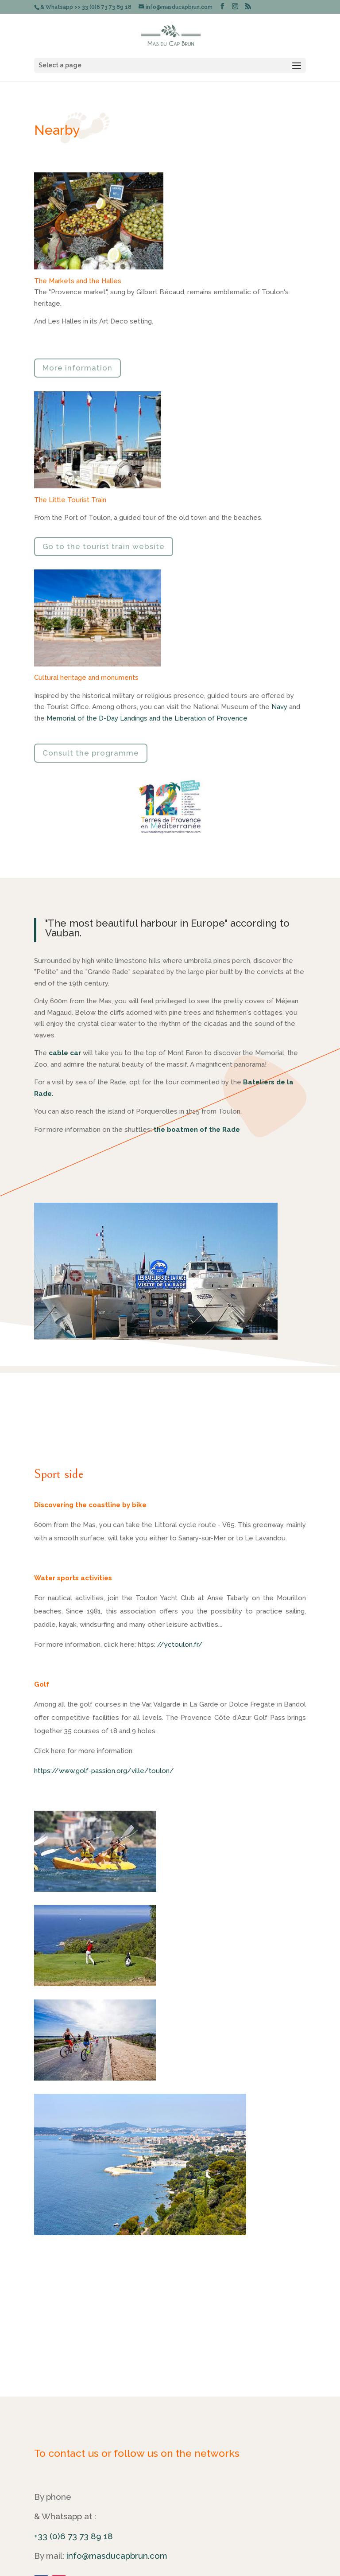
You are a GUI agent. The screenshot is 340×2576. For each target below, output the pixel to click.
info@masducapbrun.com (116, 2555)
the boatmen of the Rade (197, 1130)
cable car (65, 1053)
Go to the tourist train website (103, 546)
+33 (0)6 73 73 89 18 (73, 2536)
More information (77, 367)
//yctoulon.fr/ (180, 1644)
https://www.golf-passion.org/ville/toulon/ (104, 1771)
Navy (279, 707)
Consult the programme (90, 752)
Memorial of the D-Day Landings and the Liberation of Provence (146, 718)
